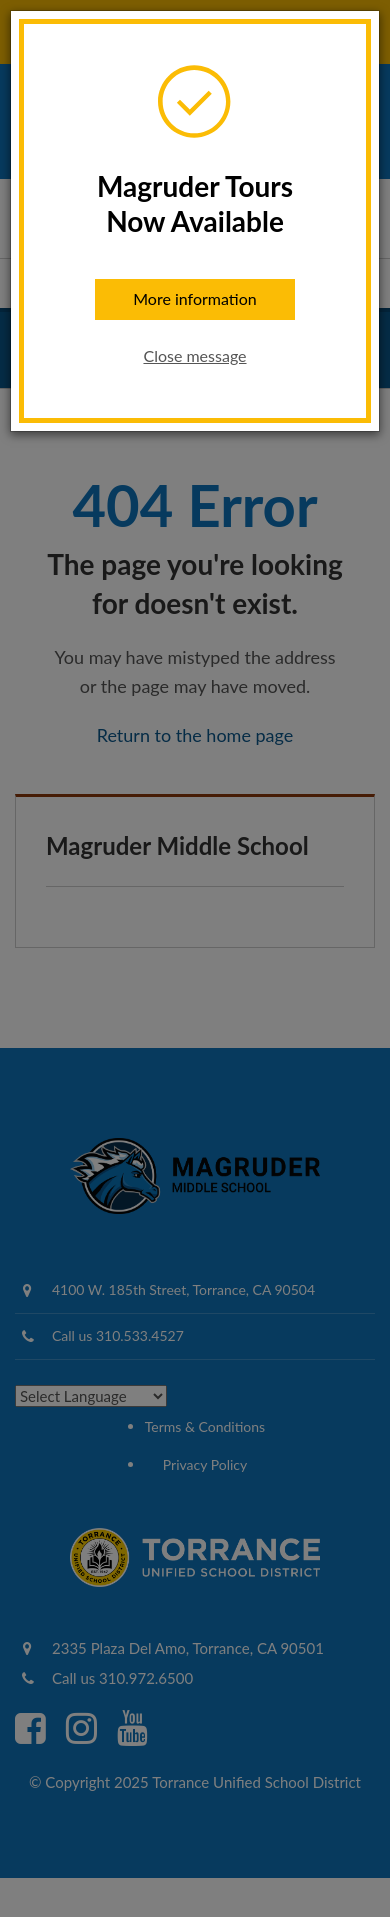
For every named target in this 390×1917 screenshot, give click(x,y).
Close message (194, 355)
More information (194, 298)
